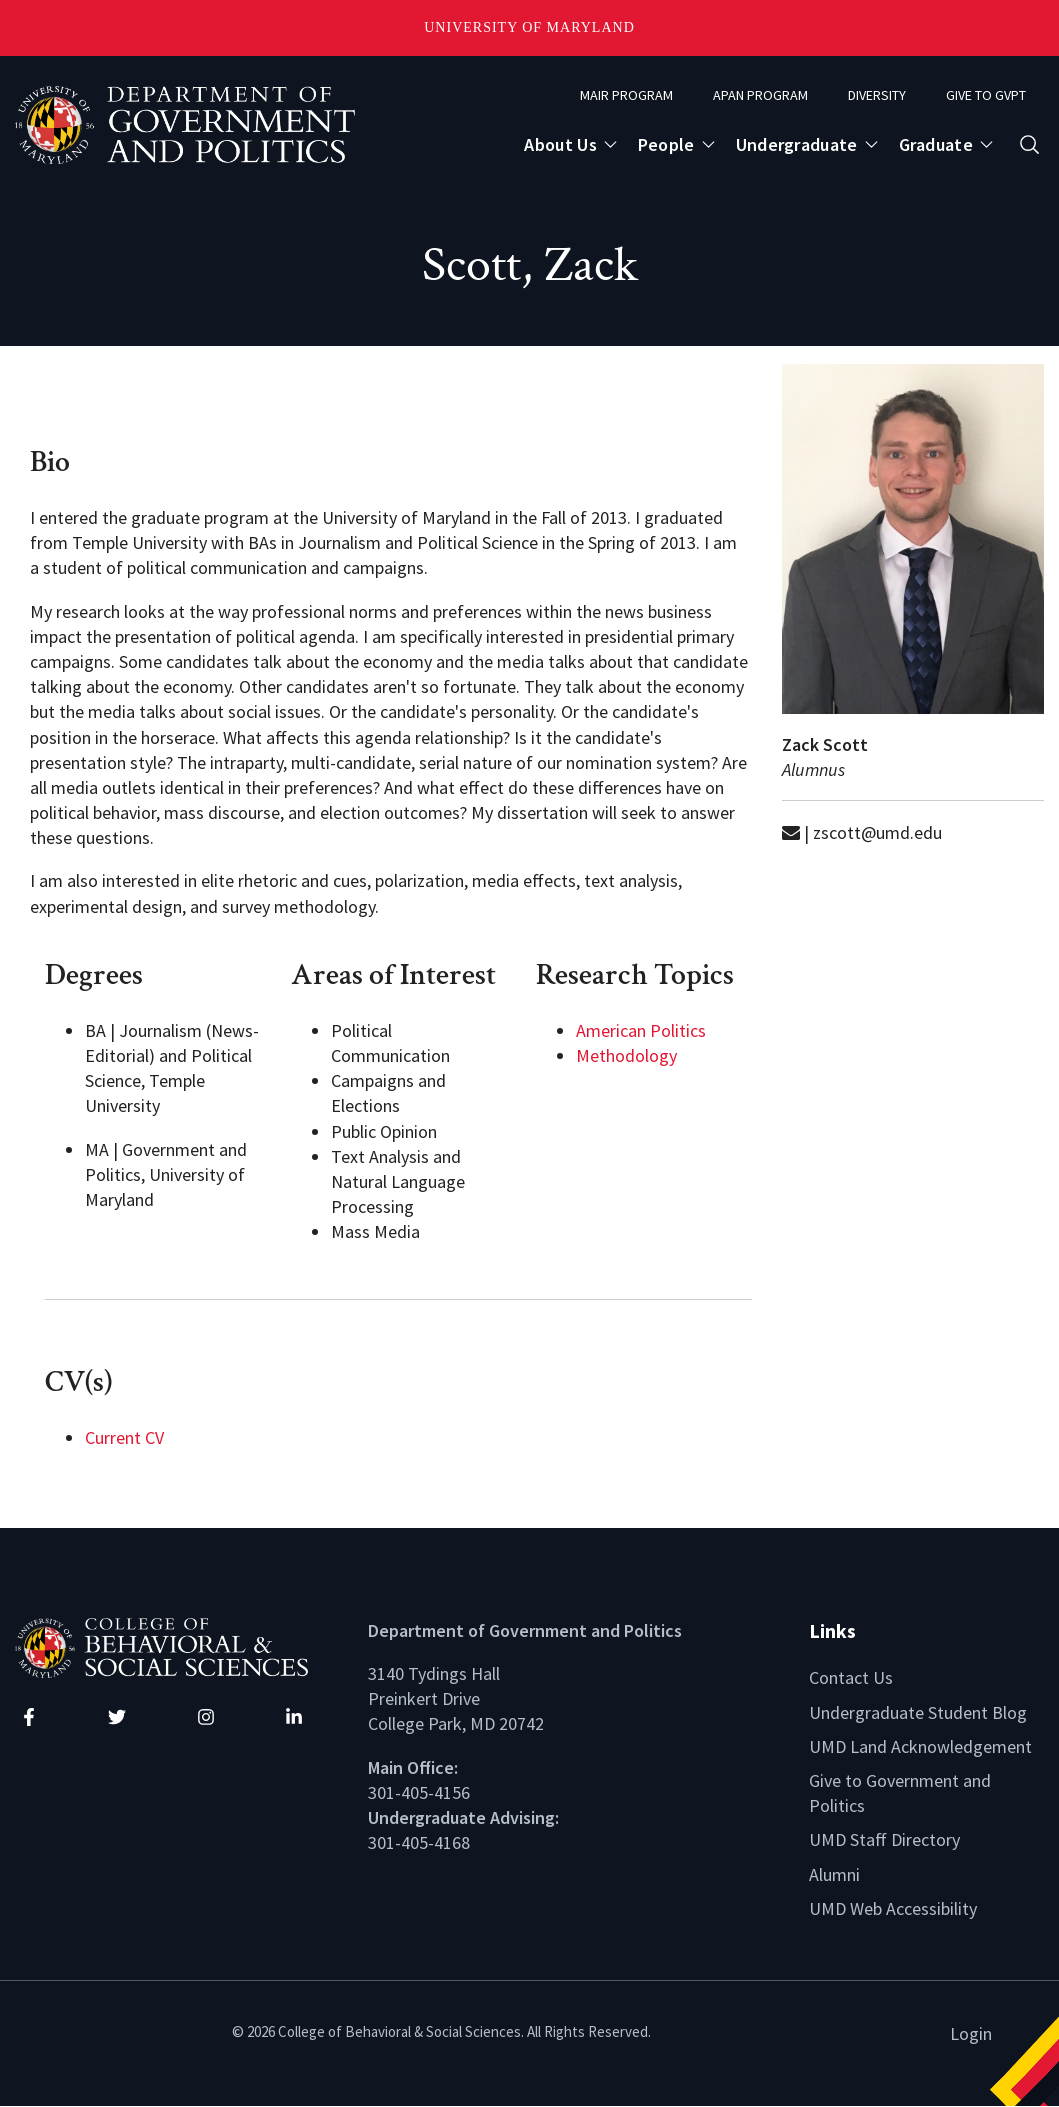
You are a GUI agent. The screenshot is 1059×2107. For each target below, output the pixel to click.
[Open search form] (1029, 144)
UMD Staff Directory (884, 1839)
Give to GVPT (986, 95)
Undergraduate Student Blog (918, 1712)
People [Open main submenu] (666, 144)
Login (971, 2033)
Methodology (626, 1055)
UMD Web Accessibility (893, 1908)
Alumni (834, 1874)
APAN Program (760, 95)
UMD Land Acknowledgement (920, 1746)
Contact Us (851, 1677)
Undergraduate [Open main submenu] (797, 144)
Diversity (877, 95)
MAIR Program (626, 95)
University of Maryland (529, 27)
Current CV (124, 1437)
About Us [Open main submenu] (560, 144)
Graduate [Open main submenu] (936, 144)
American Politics (641, 1030)
